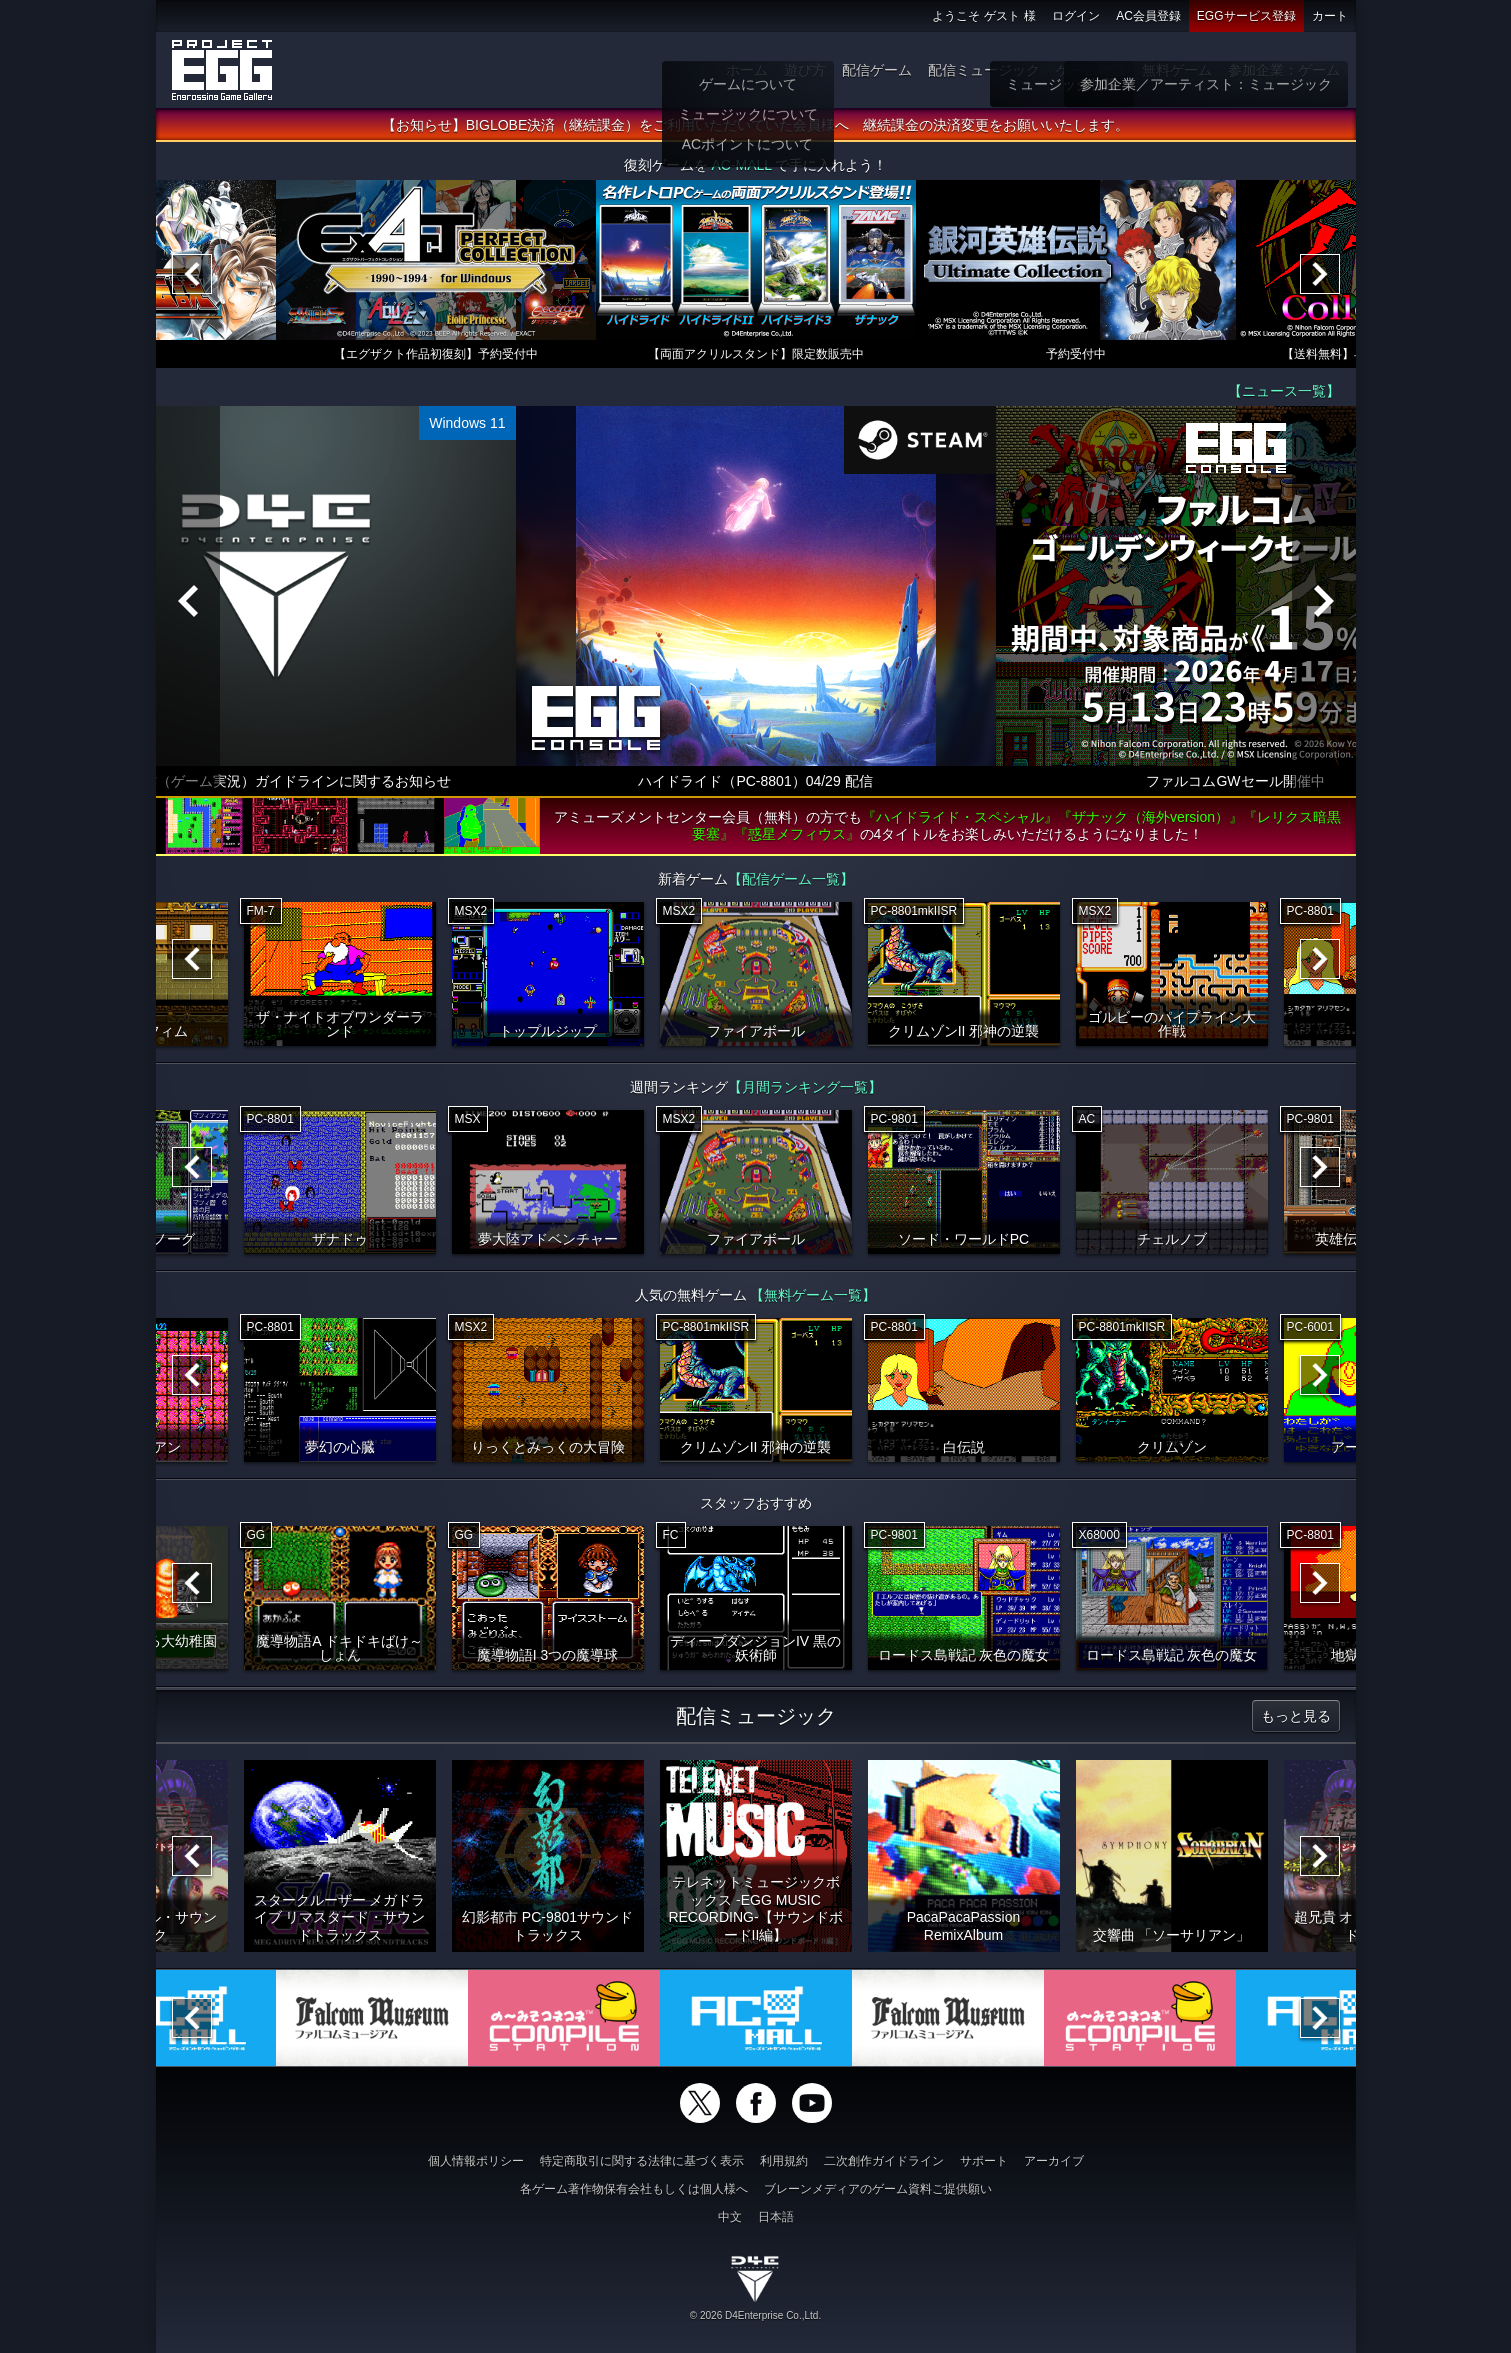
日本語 (776, 2217)
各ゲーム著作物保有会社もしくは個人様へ (634, 2189)
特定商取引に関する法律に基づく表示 (642, 2161)
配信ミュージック (984, 70)
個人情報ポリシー (476, 2161)
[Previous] (192, 278)
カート (1330, 16)
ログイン (1076, 16)
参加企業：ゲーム (1284, 70)
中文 (730, 2217)
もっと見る (1296, 1720)
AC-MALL (741, 169)
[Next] (1320, 278)
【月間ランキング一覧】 (805, 1091)
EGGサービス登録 (1246, 16)
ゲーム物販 (1091, 70)
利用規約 (784, 2161)
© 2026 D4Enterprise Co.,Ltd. (755, 2315)
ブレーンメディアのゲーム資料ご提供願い (878, 2189)
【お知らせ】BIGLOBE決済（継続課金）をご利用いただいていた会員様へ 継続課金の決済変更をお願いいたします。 (755, 129)
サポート (984, 2161)
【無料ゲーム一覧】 (813, 1299)
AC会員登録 (1148, 16)
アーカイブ (1054, 2161)
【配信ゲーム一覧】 (791, 883)
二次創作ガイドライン (884, 2161)
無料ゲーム (1177, 70)
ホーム (747, 70)
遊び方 (805, 70)
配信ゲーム (877, 70)
